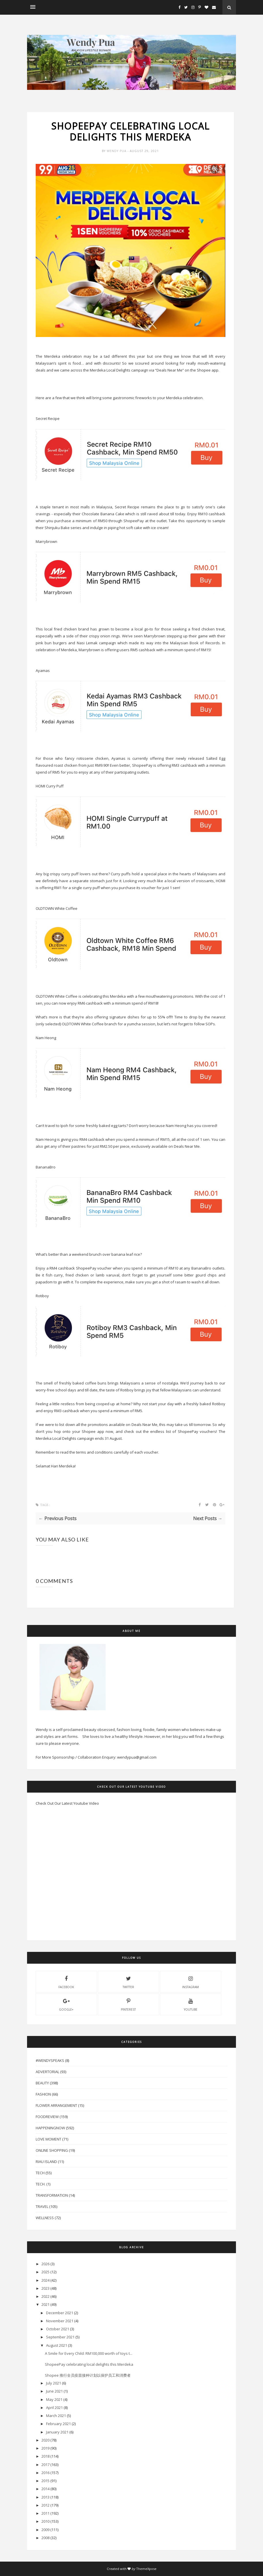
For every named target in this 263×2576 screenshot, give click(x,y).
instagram (190, 1981)
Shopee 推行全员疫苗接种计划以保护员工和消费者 (88, 2375)
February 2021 (58, 2423)
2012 (45, 2505)
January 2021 (57, 2432)
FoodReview (47, 2116)
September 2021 (60, 2337)
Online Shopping (52, 2150)
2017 (45, 2464)
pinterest (128, 2004)
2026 (45, 2263)
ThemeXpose (146, 2568)
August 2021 (56, 2345)
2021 (45, 2304)
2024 (45, 2280)
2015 (45, 2480)
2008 (45, 2537)
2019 (45, 2448)
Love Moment (48, 2139)
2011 (45, 2513)
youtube (190, 2004)
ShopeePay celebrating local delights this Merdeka (89, 2364)
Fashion (43, 2094)
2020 (45, 2440)
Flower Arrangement (56, 2105)
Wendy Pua (117, 151)
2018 (45, 2456)
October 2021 (57, 2328)
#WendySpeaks (50, 2060)
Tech (40, 2172)
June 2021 (54, 2391)
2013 (45, 2497)
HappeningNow (50, 2127)
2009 (45, 2529)
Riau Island (46, 2161)
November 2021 (59, 2320)
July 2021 (53, 2383)
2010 (45, 2521)
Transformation (52, 2195)
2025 (45, 2271)
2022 (45, 2296)
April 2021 (54, 2407)
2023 (45, 2288)
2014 (45, 2488)
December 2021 (59, 2312)
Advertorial (47, 2071)
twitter (128, 1981)
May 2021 (54, 2399)
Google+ (66, 2004)
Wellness (45, 2217)
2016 (45, 2472)
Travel (42, 2206)
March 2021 (56, 2415)
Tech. (40, 2184)
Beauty (42, 2083)
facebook (66, 1981)
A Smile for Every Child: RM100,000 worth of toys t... (88, 2353)
